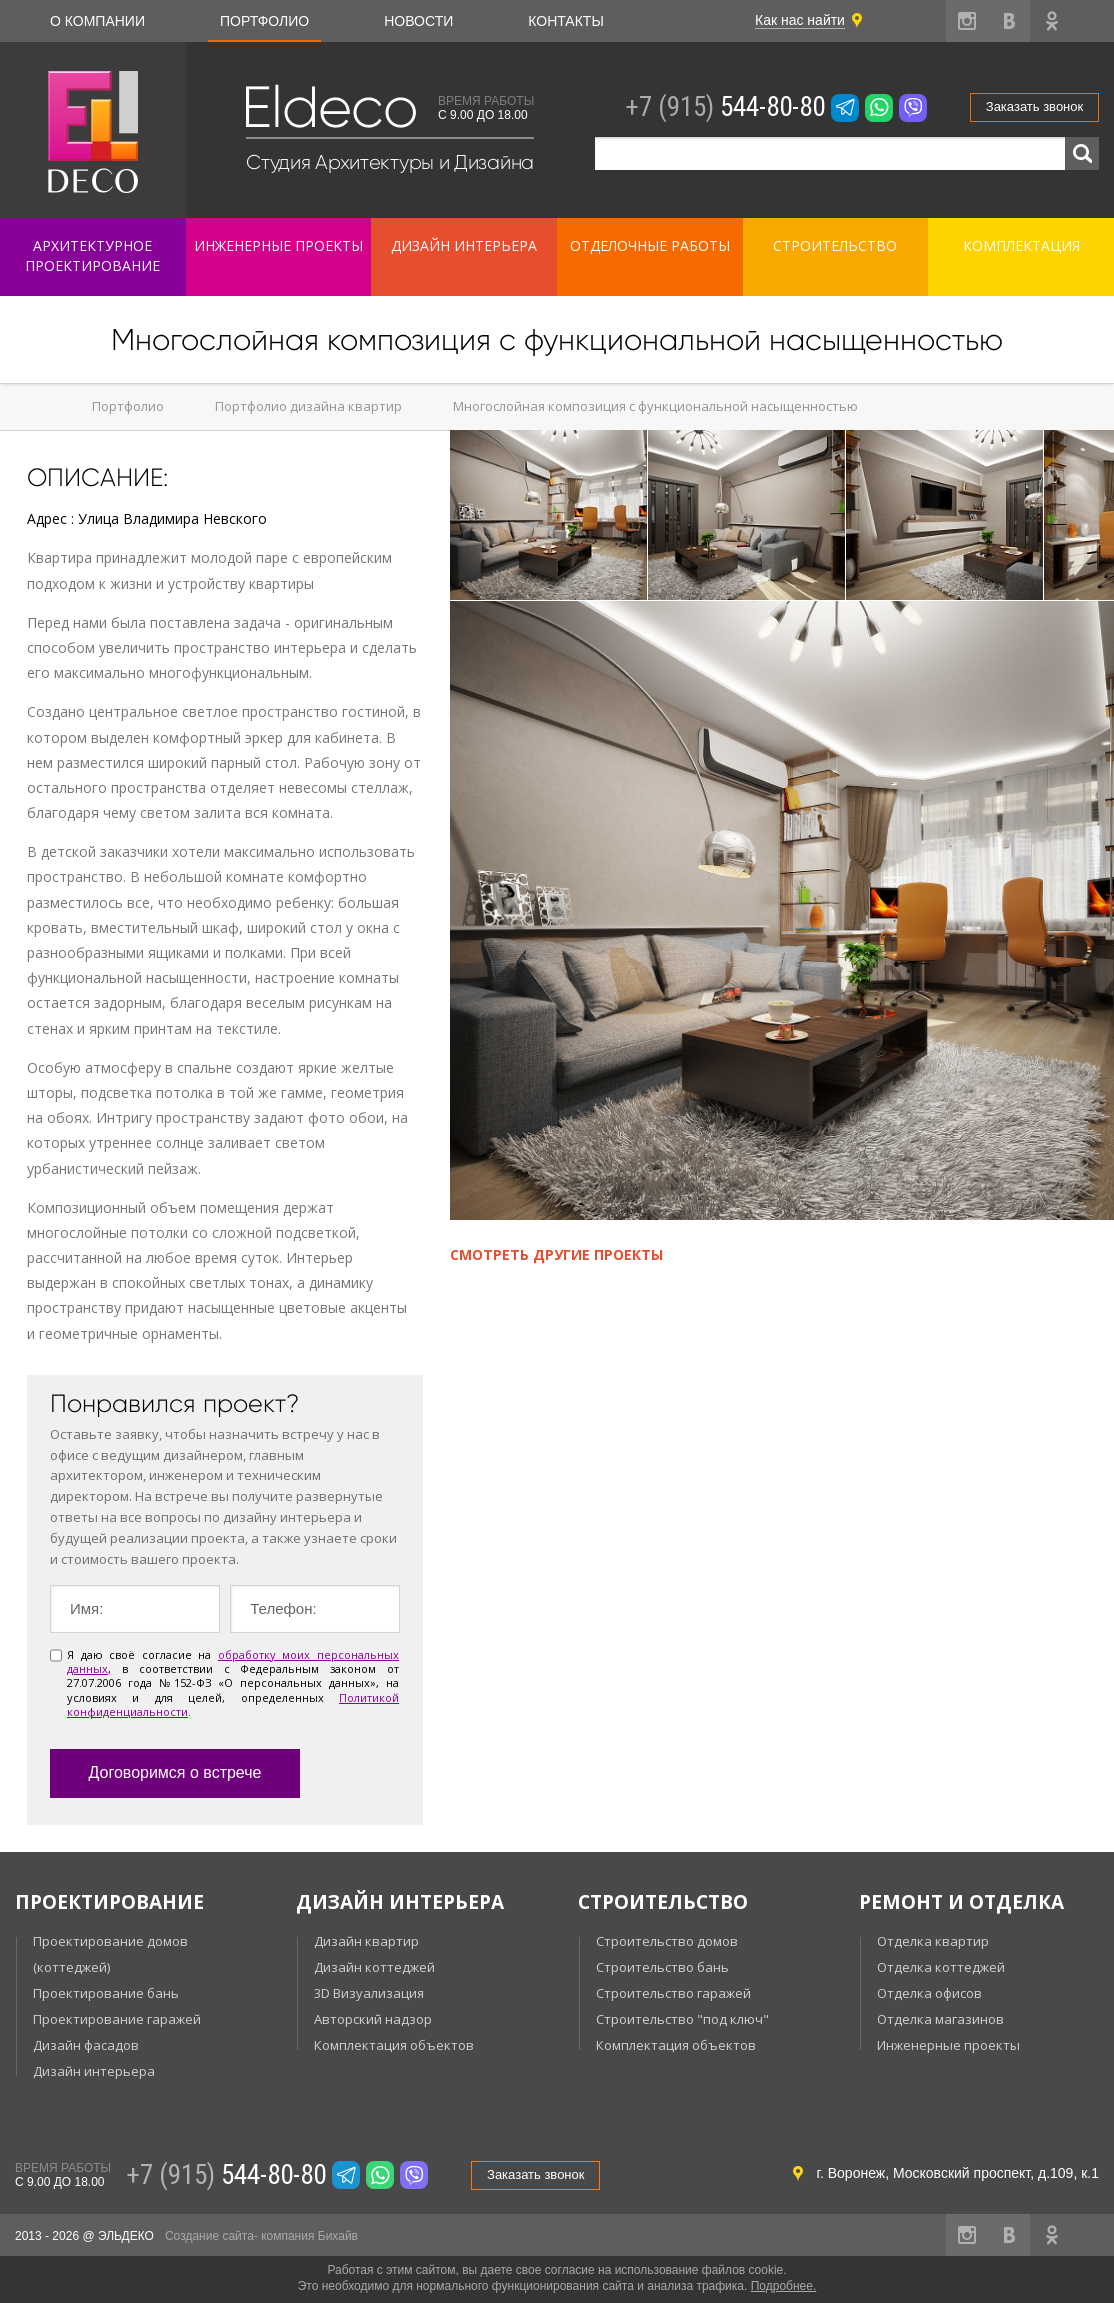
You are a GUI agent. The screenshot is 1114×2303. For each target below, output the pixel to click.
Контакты (566, 21)
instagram (967, 21)
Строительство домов (667, 1941)
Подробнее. (784, 2286)
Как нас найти (800, 20)
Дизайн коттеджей (374, 1967)
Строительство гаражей (673, 1993)
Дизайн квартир (366, 1941)
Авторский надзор (373, 2019)
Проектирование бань (106, 1993)
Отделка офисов (929, 1993)
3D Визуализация (369, 1993)
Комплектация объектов (394, 2045)
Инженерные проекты (948, 2045)
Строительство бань (662, 1967)
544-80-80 (725, 107)
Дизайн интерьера (94, 2071)
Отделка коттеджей (941, 1967)
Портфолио (264, 21)
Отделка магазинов (940, 2019)
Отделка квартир (933, 1941)
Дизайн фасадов (86, 2045)
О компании (97, 21)
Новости (418, 21)
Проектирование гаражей (117, 2019)
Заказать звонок (1034, 106)
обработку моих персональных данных (233, 1661)
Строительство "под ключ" (682, 2019)
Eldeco (329, 107)
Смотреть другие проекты (556, 1254)
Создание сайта (209, 2236)
